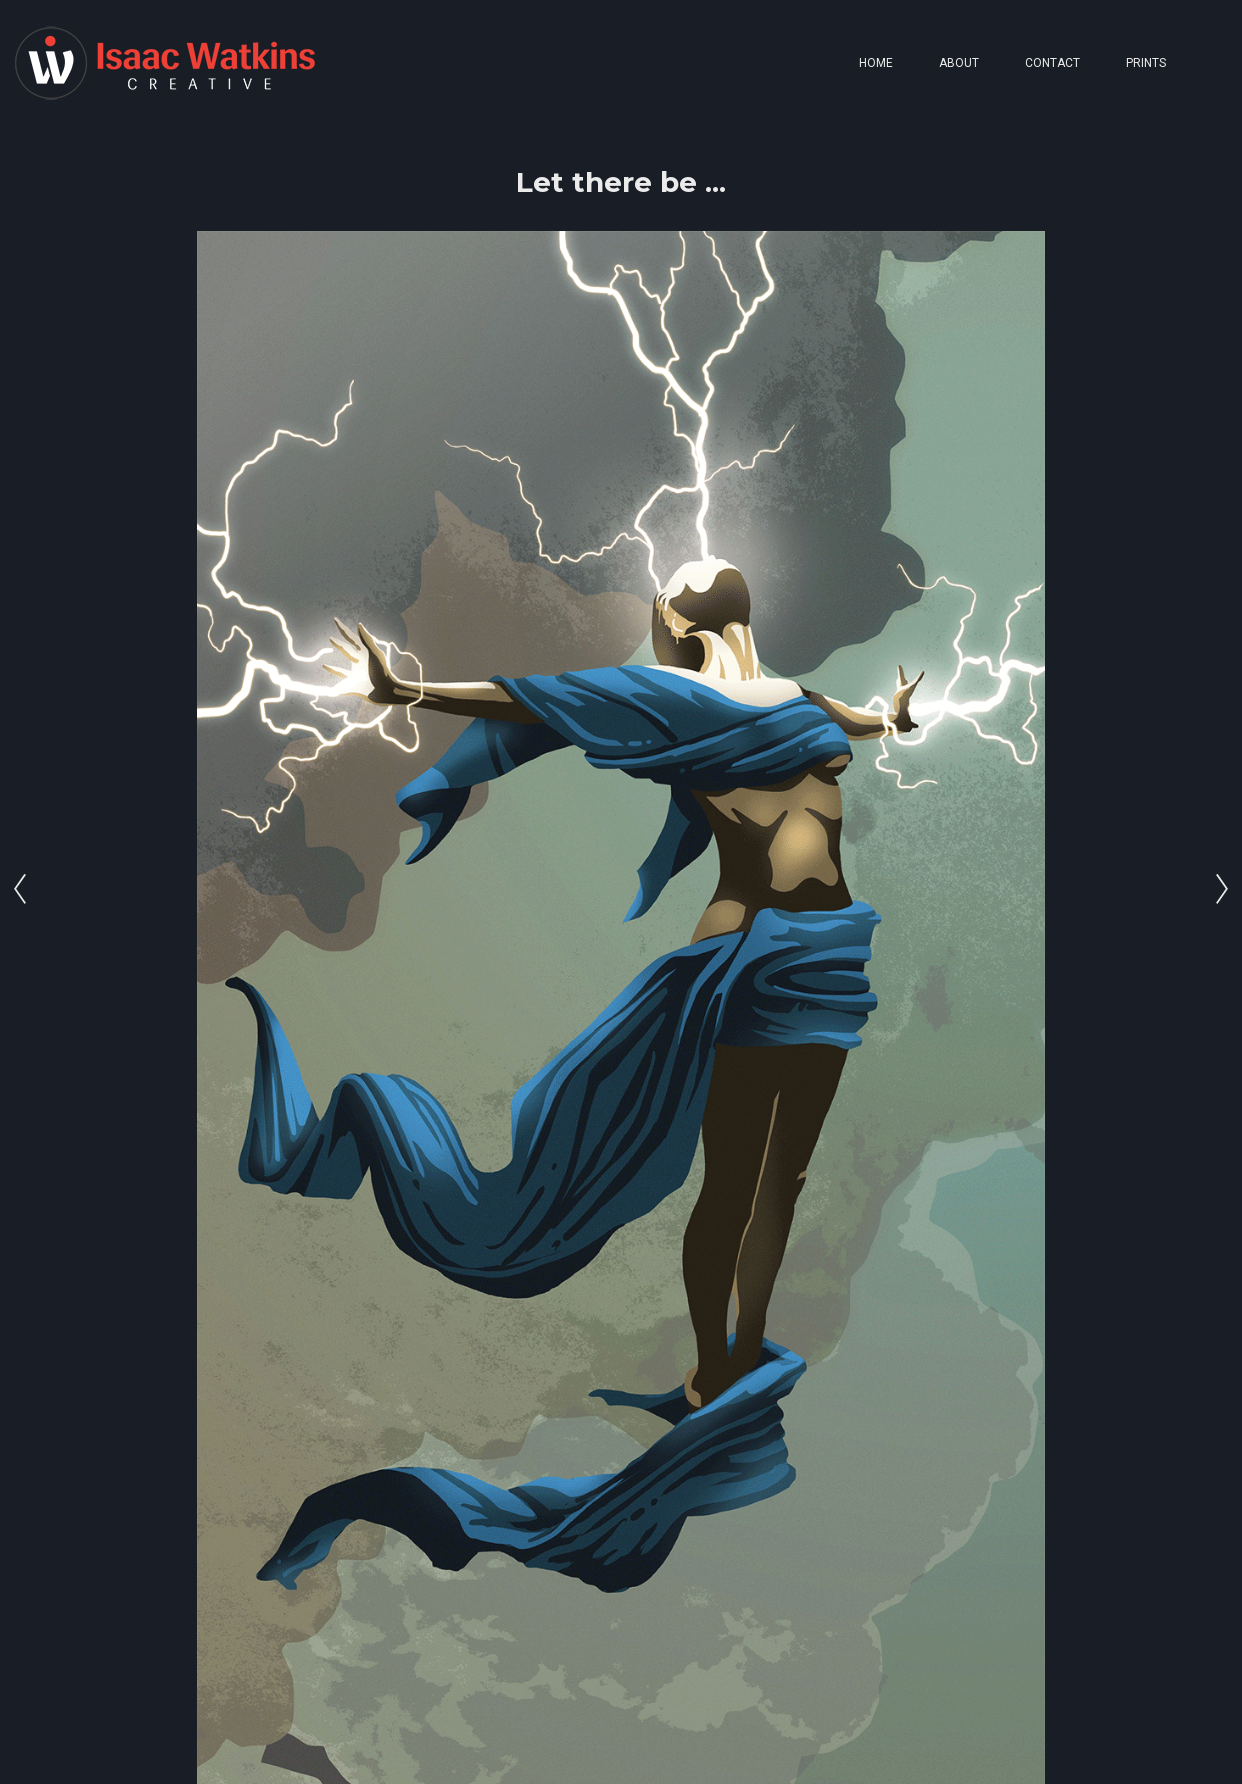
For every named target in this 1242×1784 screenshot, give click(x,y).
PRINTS (1146, 63)
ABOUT (959, 63)
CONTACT (1052, 63)
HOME (876, 63)
